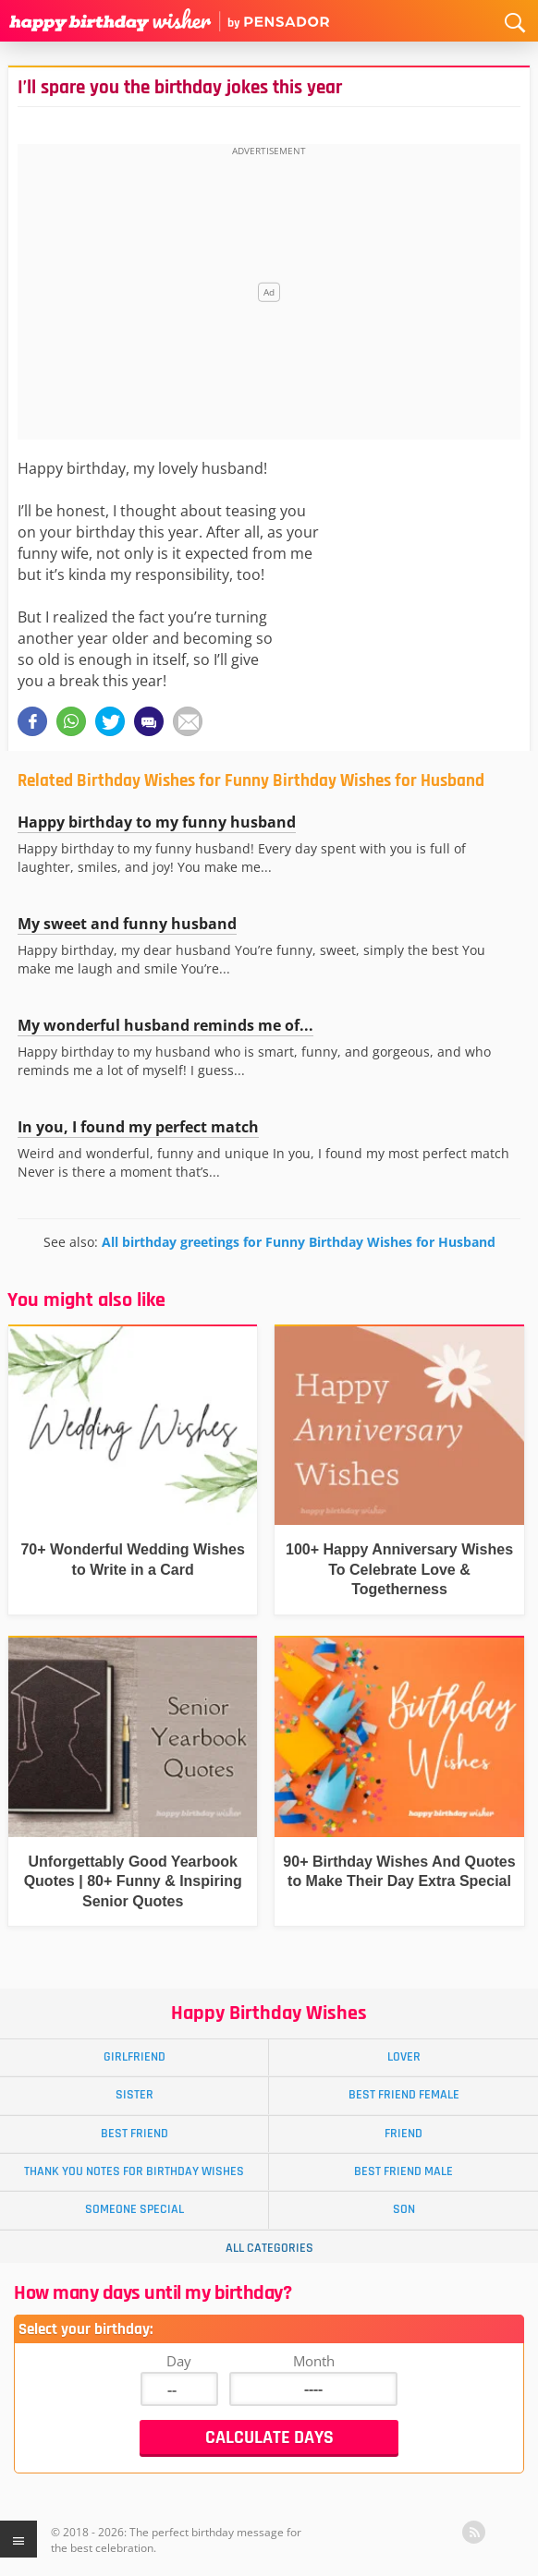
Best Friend (134, 2133)
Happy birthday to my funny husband (157, 822)
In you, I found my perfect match (138, 1127)
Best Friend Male (403, 2171)
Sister (134, 2094)
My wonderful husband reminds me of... (165, 1025)
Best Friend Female (403, 2094)
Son (404, 2209)
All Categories (269, 2248)
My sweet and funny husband (127, 923)
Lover (404, 2057)
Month (314, 2361)
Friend (403, 2133)
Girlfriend (134, 2057)
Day (178, 2361)
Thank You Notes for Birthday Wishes (134, 2171)
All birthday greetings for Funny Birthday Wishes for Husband (298, 1242)
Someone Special (134, 2209)
